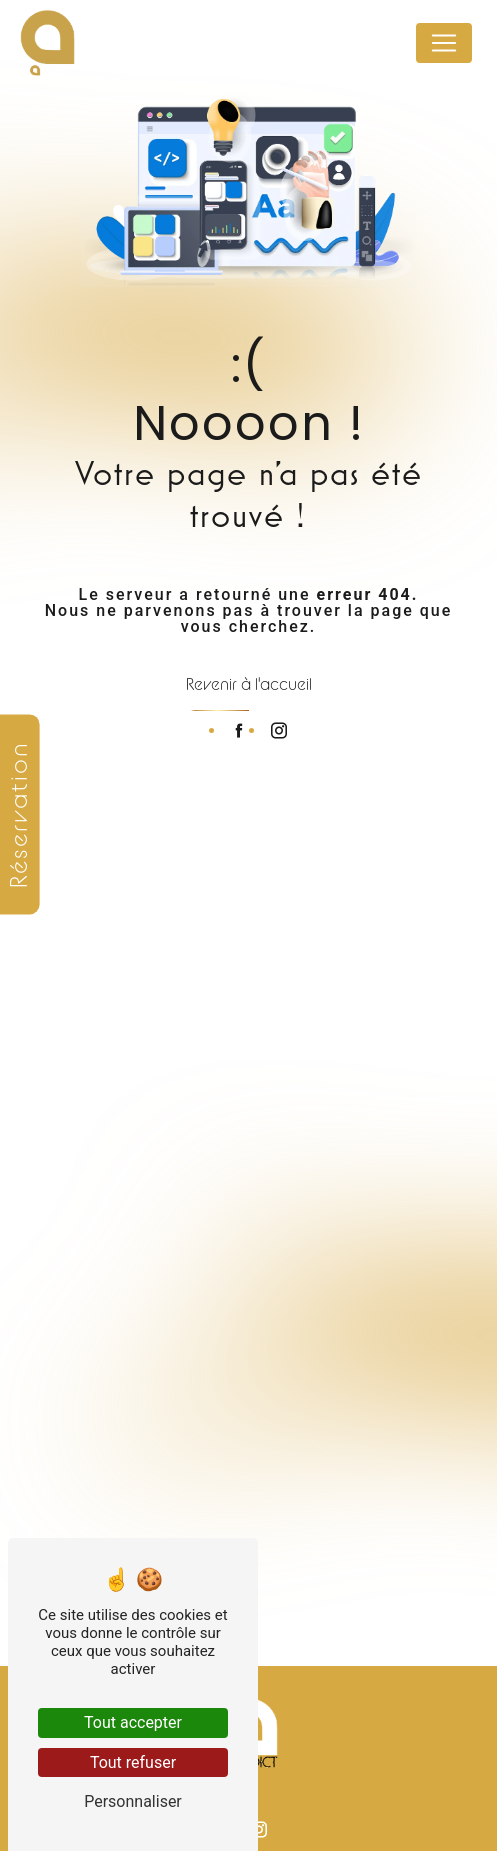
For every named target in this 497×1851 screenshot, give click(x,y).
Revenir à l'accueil (249, 684)
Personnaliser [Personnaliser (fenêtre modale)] (133, 1801)
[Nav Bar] (444, 43)
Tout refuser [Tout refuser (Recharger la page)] (133, 1762)
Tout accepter (133, 1722)
